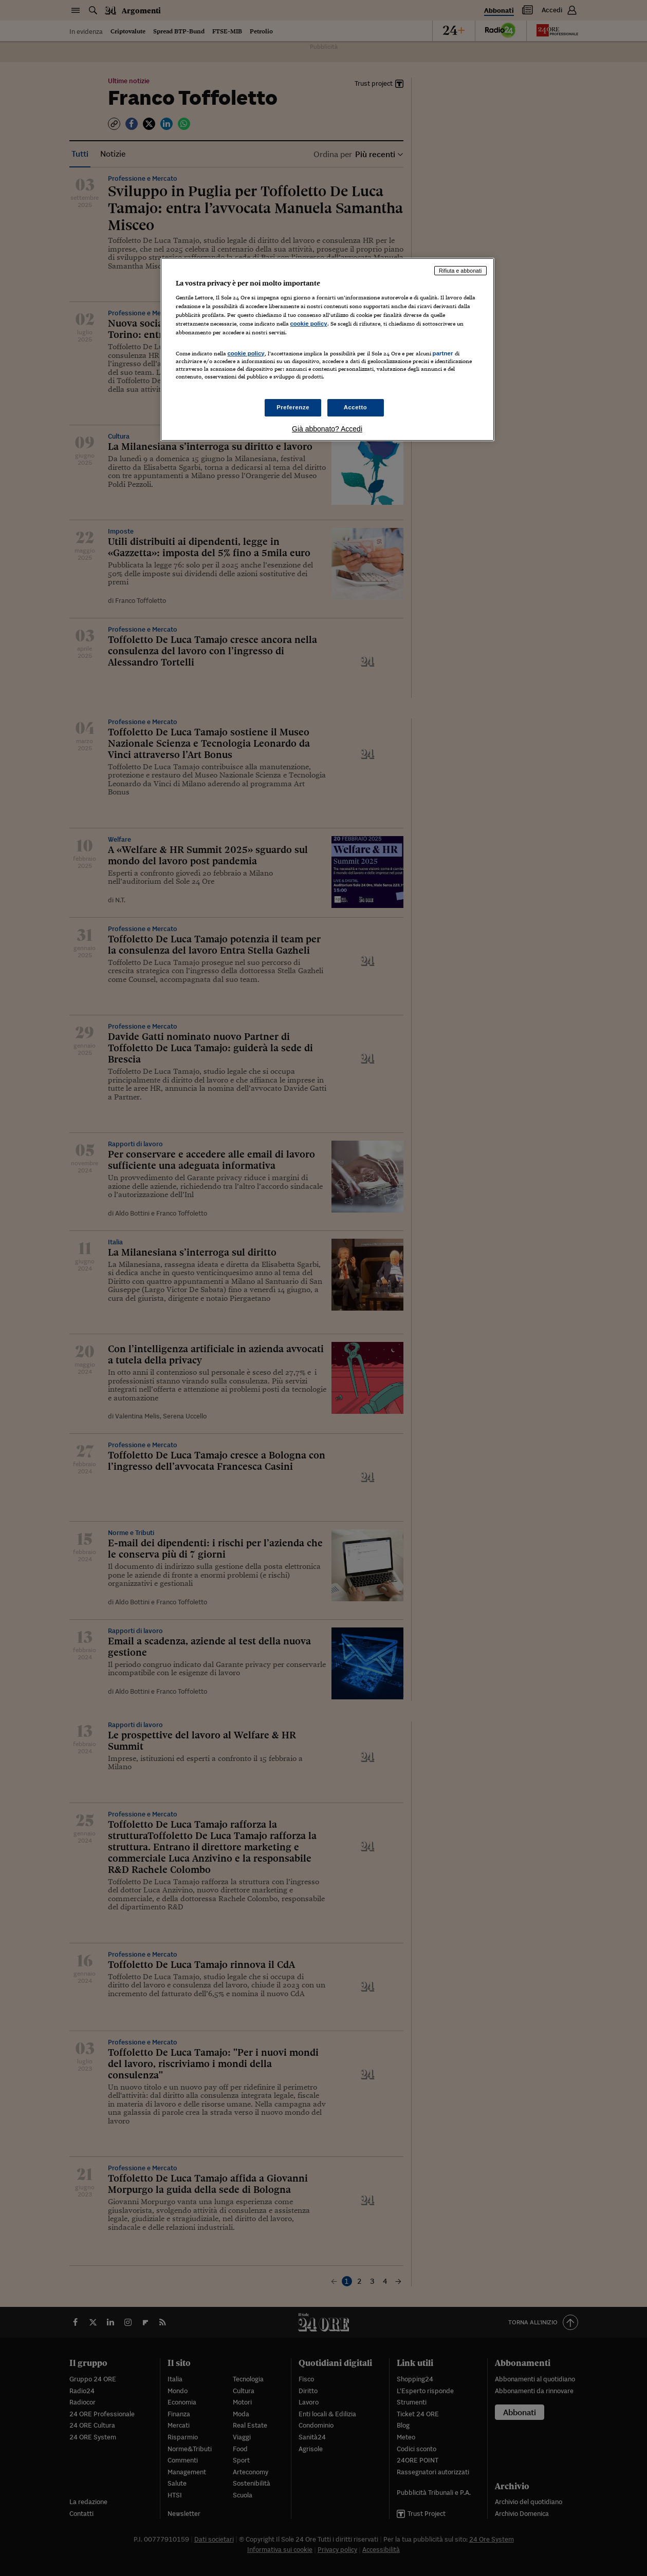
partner (443, 353)
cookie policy (308, 323)
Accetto (355, 407)
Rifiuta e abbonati (460, 271)
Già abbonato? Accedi (327, 429)
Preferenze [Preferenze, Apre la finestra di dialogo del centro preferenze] (292, 407)
